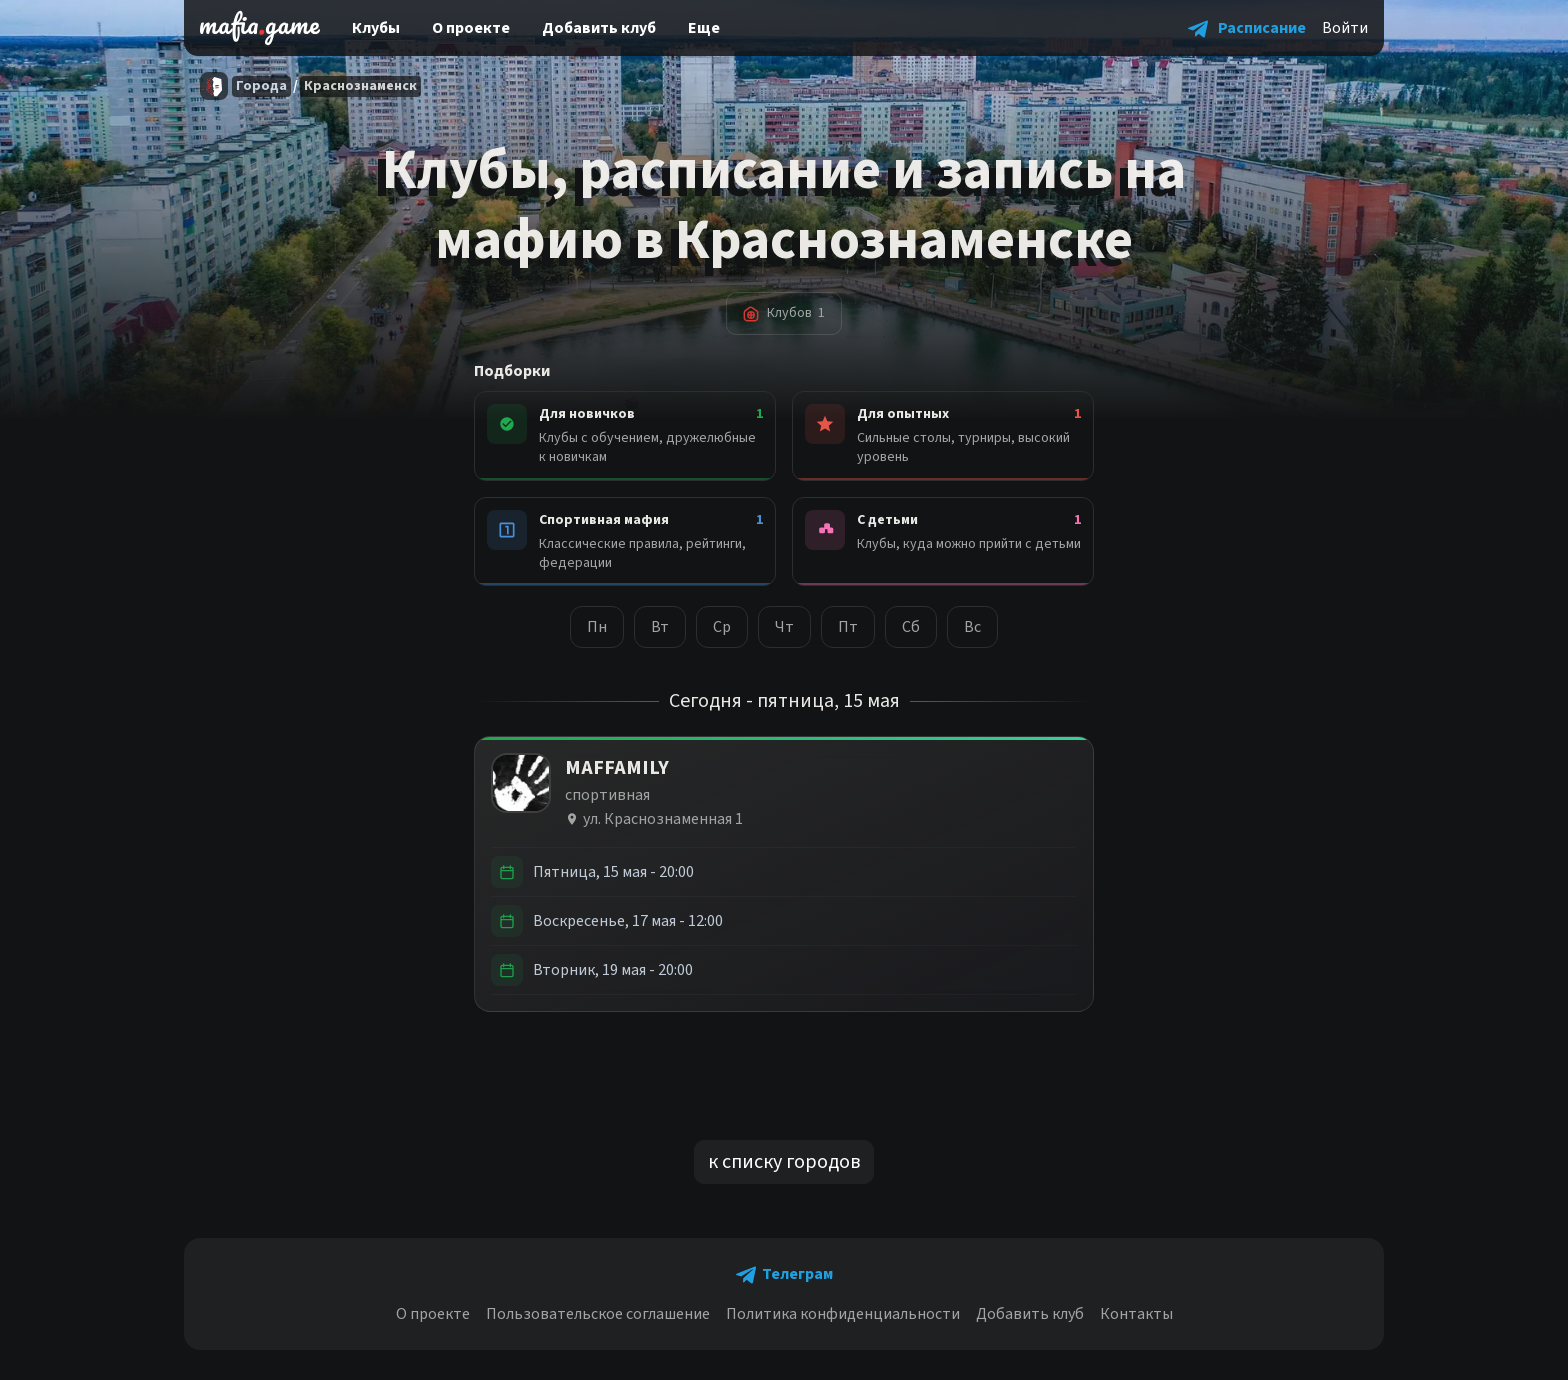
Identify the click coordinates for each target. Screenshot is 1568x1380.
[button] (1247, 28)
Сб (911, 627)
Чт (784, 627)
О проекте (471, 28)
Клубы (376, 28)
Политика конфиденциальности (843, 1314)
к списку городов (784, 1162)
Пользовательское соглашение (598, 1314)
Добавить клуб (599, 28)
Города (261, 86)
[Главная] (214, 86)
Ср (722, 627)
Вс (972, 627)
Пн (597, 627)
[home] (260, 28)
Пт (848, 627)
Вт (660, 627)
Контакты (1136, 1314)
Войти (1345, 28)
